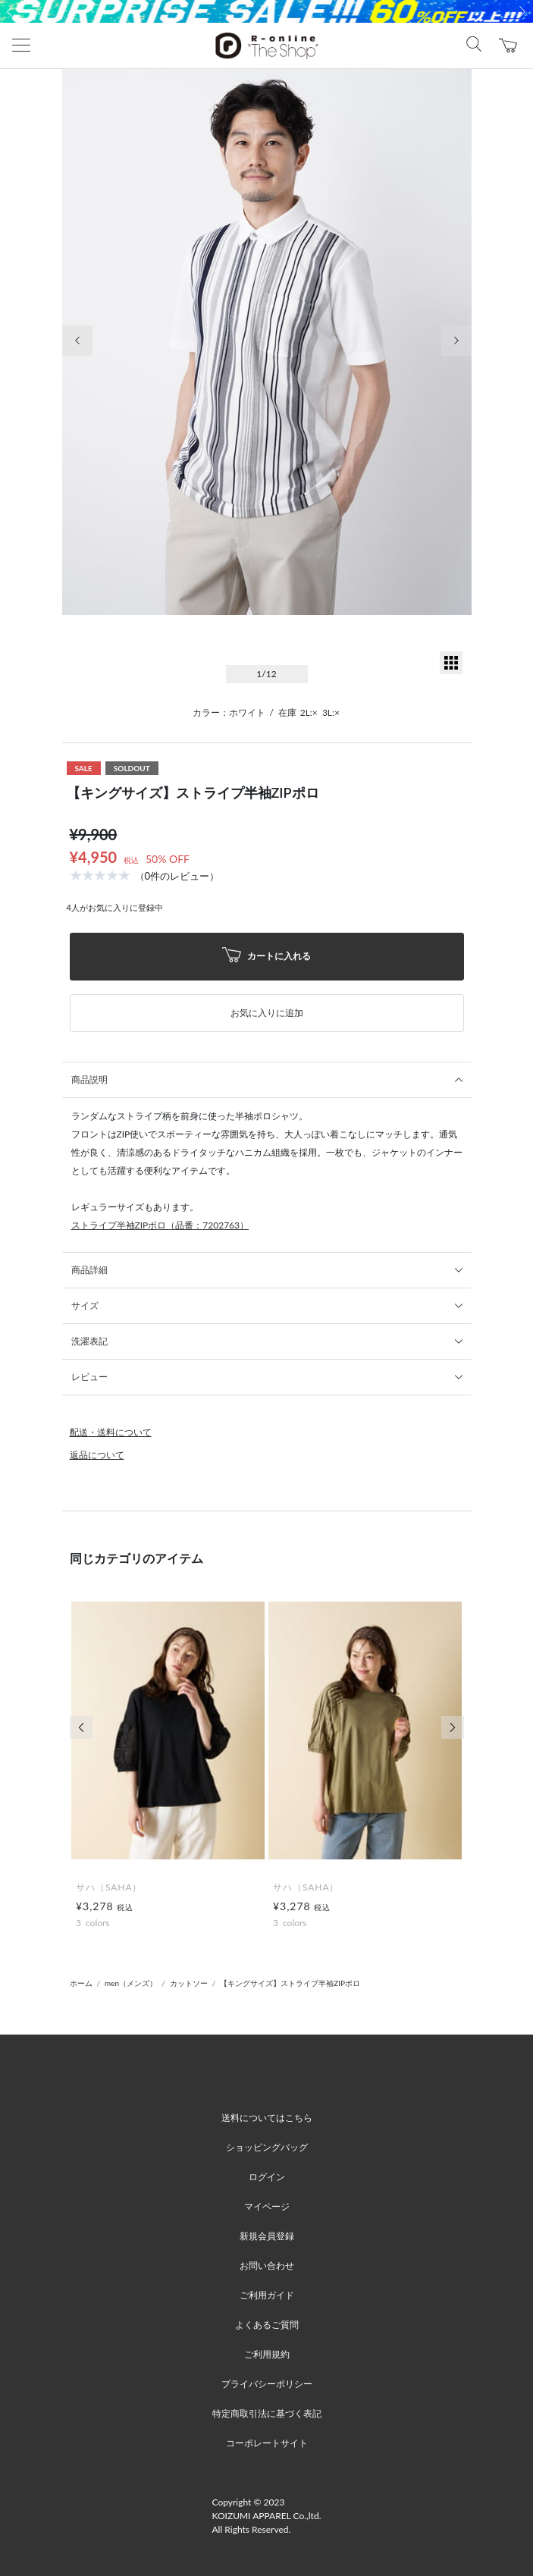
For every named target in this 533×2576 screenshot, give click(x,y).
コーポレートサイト (267, 2443)
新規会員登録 (267, 2236)
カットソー (189, 1983)
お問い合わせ (267, 2265)
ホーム (81, 1983)
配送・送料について (111, 1432)
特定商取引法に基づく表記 (266, 2413)
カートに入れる (267, 956)
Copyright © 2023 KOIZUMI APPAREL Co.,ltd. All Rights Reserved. (266, 2515)
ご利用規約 (267, 2354)
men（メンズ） (131, 1983)
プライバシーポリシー (266, 2383)
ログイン (267, 2176)
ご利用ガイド (267, 2295)
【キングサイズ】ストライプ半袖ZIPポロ (290, 1983)
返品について (97, 1455)
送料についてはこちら (266, 2117)
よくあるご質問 (267, 2324)
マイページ (267, 2206)
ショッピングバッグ (267, 2147)
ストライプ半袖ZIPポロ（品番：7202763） (160, 1225)
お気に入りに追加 (266, 1012)
